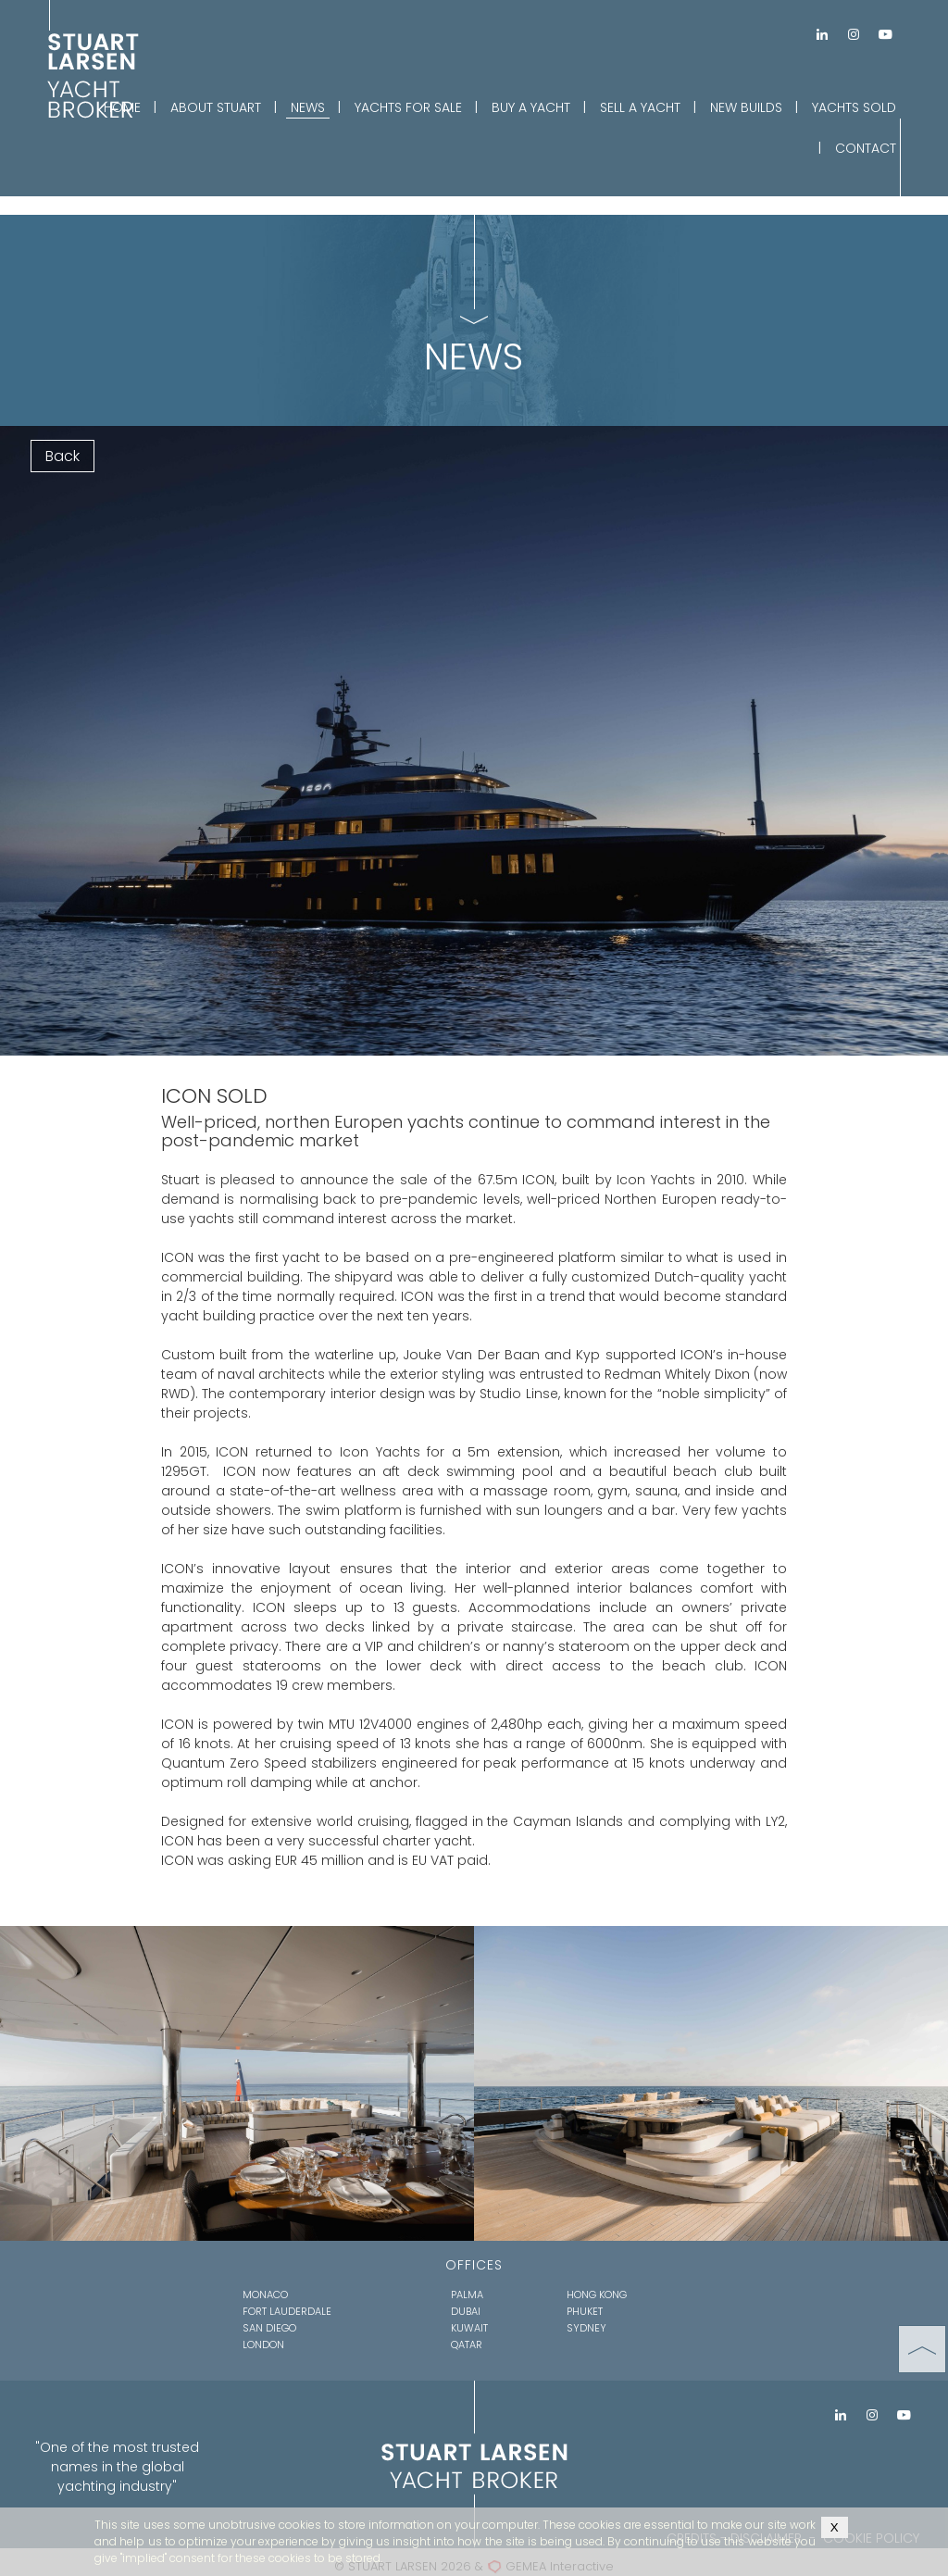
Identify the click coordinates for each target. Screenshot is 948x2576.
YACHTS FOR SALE (408, 107)
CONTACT (865, 148)
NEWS (308, 107)
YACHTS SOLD (854, 107)
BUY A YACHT (531, 107)
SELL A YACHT (640, 107)
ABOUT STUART (215, 107)
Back (62, 456)
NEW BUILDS (746, 107)
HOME (122, 107)
